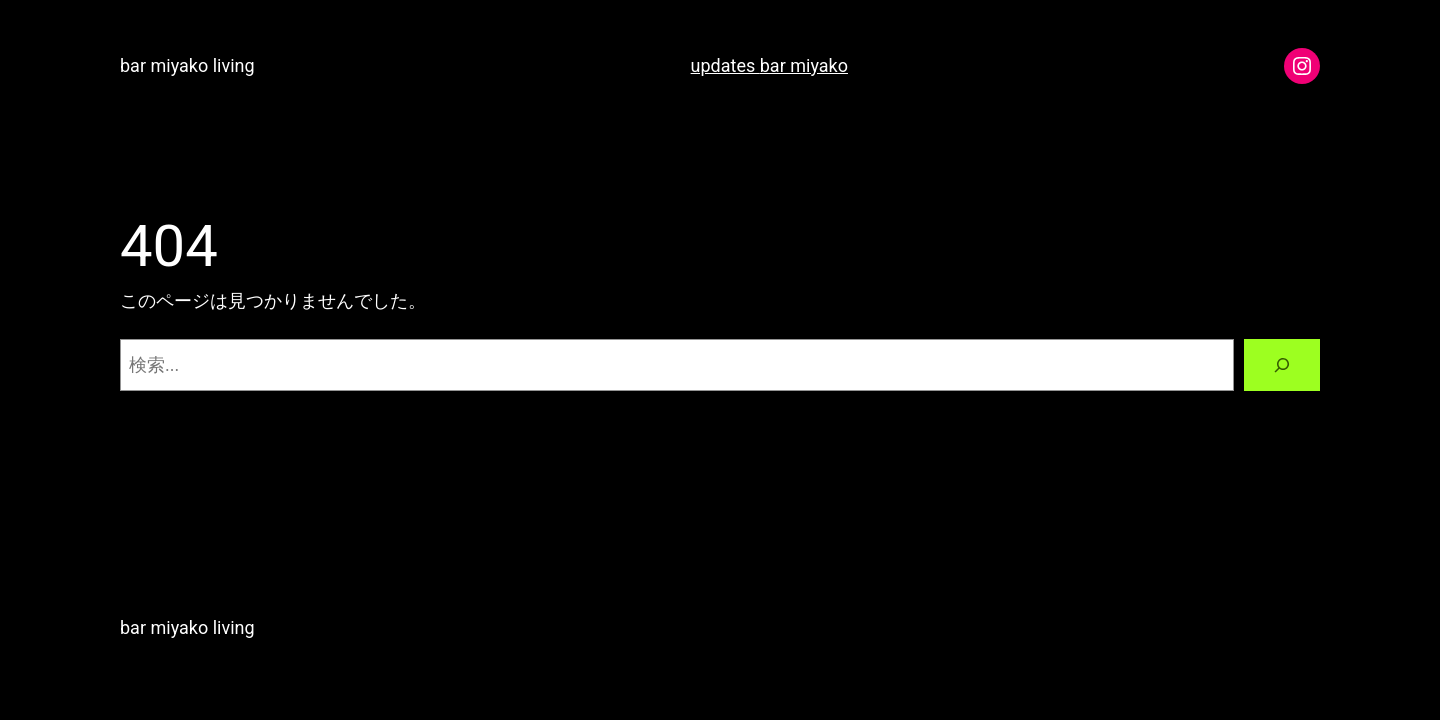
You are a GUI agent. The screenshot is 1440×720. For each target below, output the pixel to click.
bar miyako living (187, 65)
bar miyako (804, 65)
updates (725, 65)
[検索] (1282, 365)
